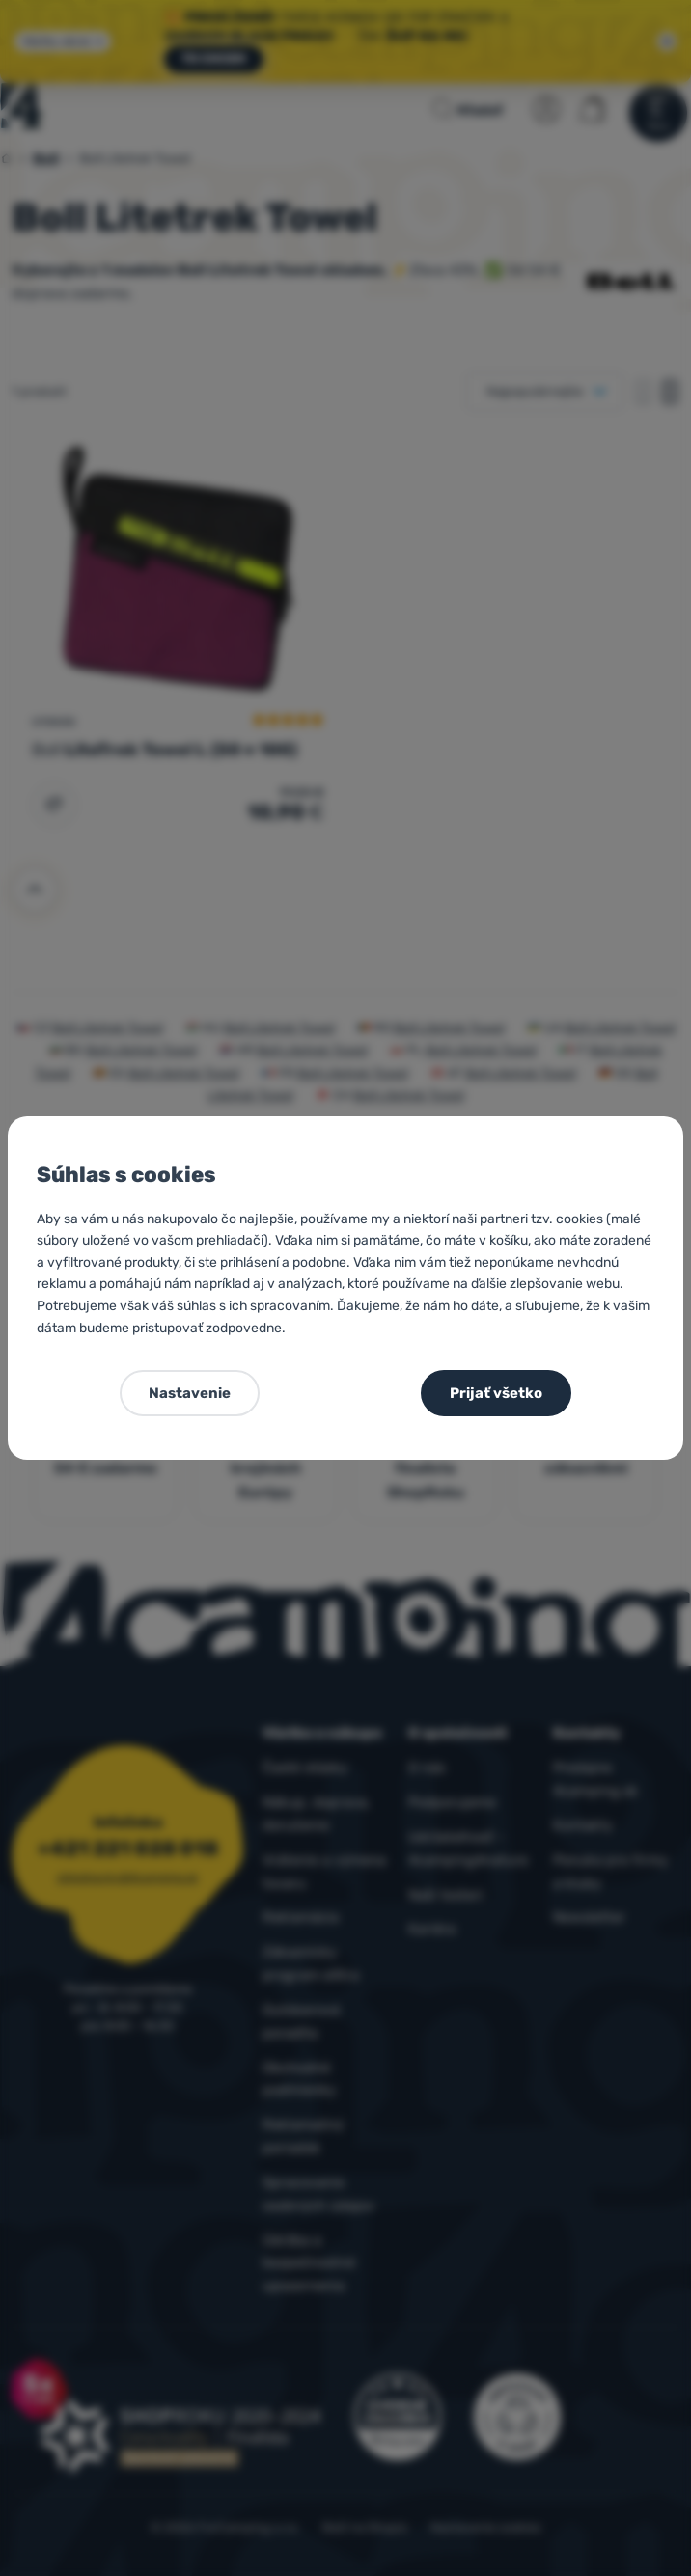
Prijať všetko (496, 1393)
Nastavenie (190, 1393)
